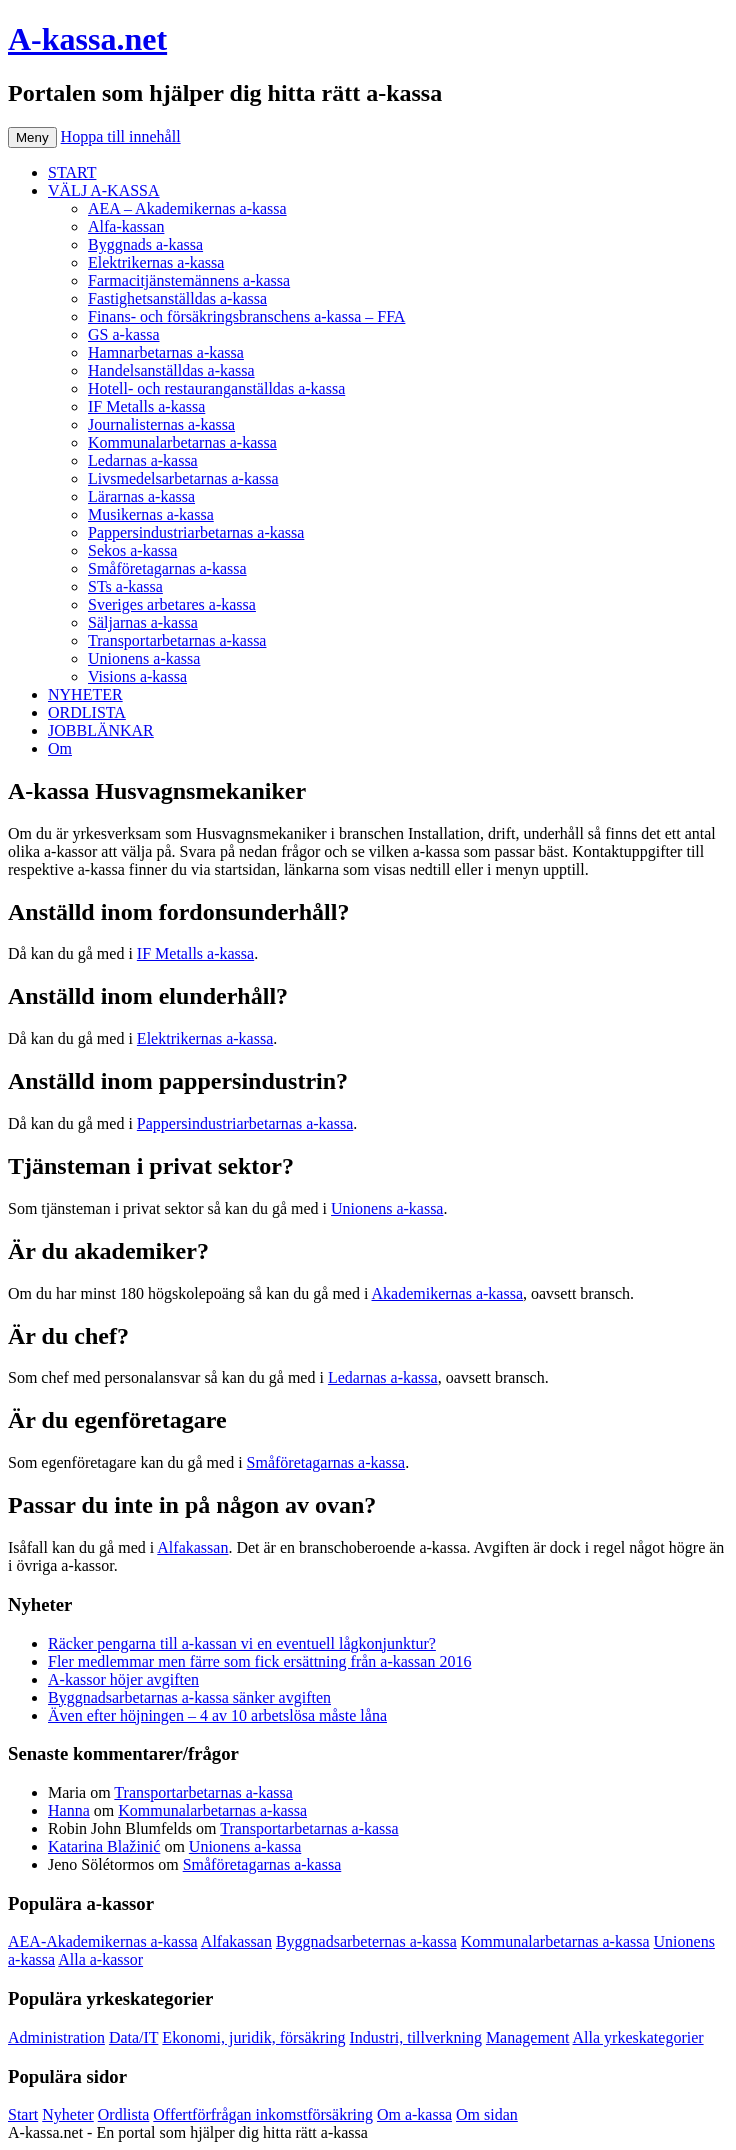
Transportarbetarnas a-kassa (177, 640)
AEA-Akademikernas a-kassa (103, 1941)
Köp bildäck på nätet (438, 2132)
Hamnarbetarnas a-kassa (166, 352)
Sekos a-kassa (132, 550)
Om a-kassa (414, 2114)
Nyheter (68, 2114)
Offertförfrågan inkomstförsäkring (263, 2114)
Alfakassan (192, 1547)
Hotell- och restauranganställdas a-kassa (216, 388)
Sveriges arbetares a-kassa (172, 604)
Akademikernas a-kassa (448, 1293)
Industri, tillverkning (415, 2037)
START (72, 172)
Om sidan (487, 2114)
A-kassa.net (87, 39)
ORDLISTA (87, 712)
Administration (56, 2037)
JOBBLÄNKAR (101, 730)
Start (23, 2114)
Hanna (69, 1810)
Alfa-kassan (126, 226)
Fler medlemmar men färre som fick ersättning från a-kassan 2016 (259, 1661)
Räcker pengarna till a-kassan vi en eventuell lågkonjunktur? (242, 1643)
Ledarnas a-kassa (143, 460)
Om (60, 748)
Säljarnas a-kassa (143, 622)
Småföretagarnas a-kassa (167, 568)
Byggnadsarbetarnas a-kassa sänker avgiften (189, 1697)
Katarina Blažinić (104, 1846)
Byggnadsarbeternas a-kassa (366, 1941)
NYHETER (85, 694)
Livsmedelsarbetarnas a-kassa (183, 478)
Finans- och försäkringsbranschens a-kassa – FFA (246, 316)
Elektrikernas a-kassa (156, 262)
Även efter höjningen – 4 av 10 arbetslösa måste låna (217, 1715)
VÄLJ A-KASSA (104, 190)
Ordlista (124, 2114)
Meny (32, 137)
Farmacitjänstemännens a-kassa (189, 280)
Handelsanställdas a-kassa (171, 370)
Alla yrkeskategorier (638, 2037)
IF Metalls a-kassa (146, 406)
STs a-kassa (125, 586)
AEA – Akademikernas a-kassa (187, 208)
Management (528, 2037)
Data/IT (133, 2037)
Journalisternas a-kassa (161, 424)
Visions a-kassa (137, 676)
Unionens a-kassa (144, 658)
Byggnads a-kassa (145, 244)
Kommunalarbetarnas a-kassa (182, 442)
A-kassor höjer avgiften (123, 1679)
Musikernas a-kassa (151, 514)
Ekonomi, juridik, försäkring (253, 2037)
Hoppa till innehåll (121, 136)
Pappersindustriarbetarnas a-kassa (196, 532)
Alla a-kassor (100, 1959)
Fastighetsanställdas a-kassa (177, 298)
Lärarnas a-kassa (141, 496)
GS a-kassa (124, 334)
